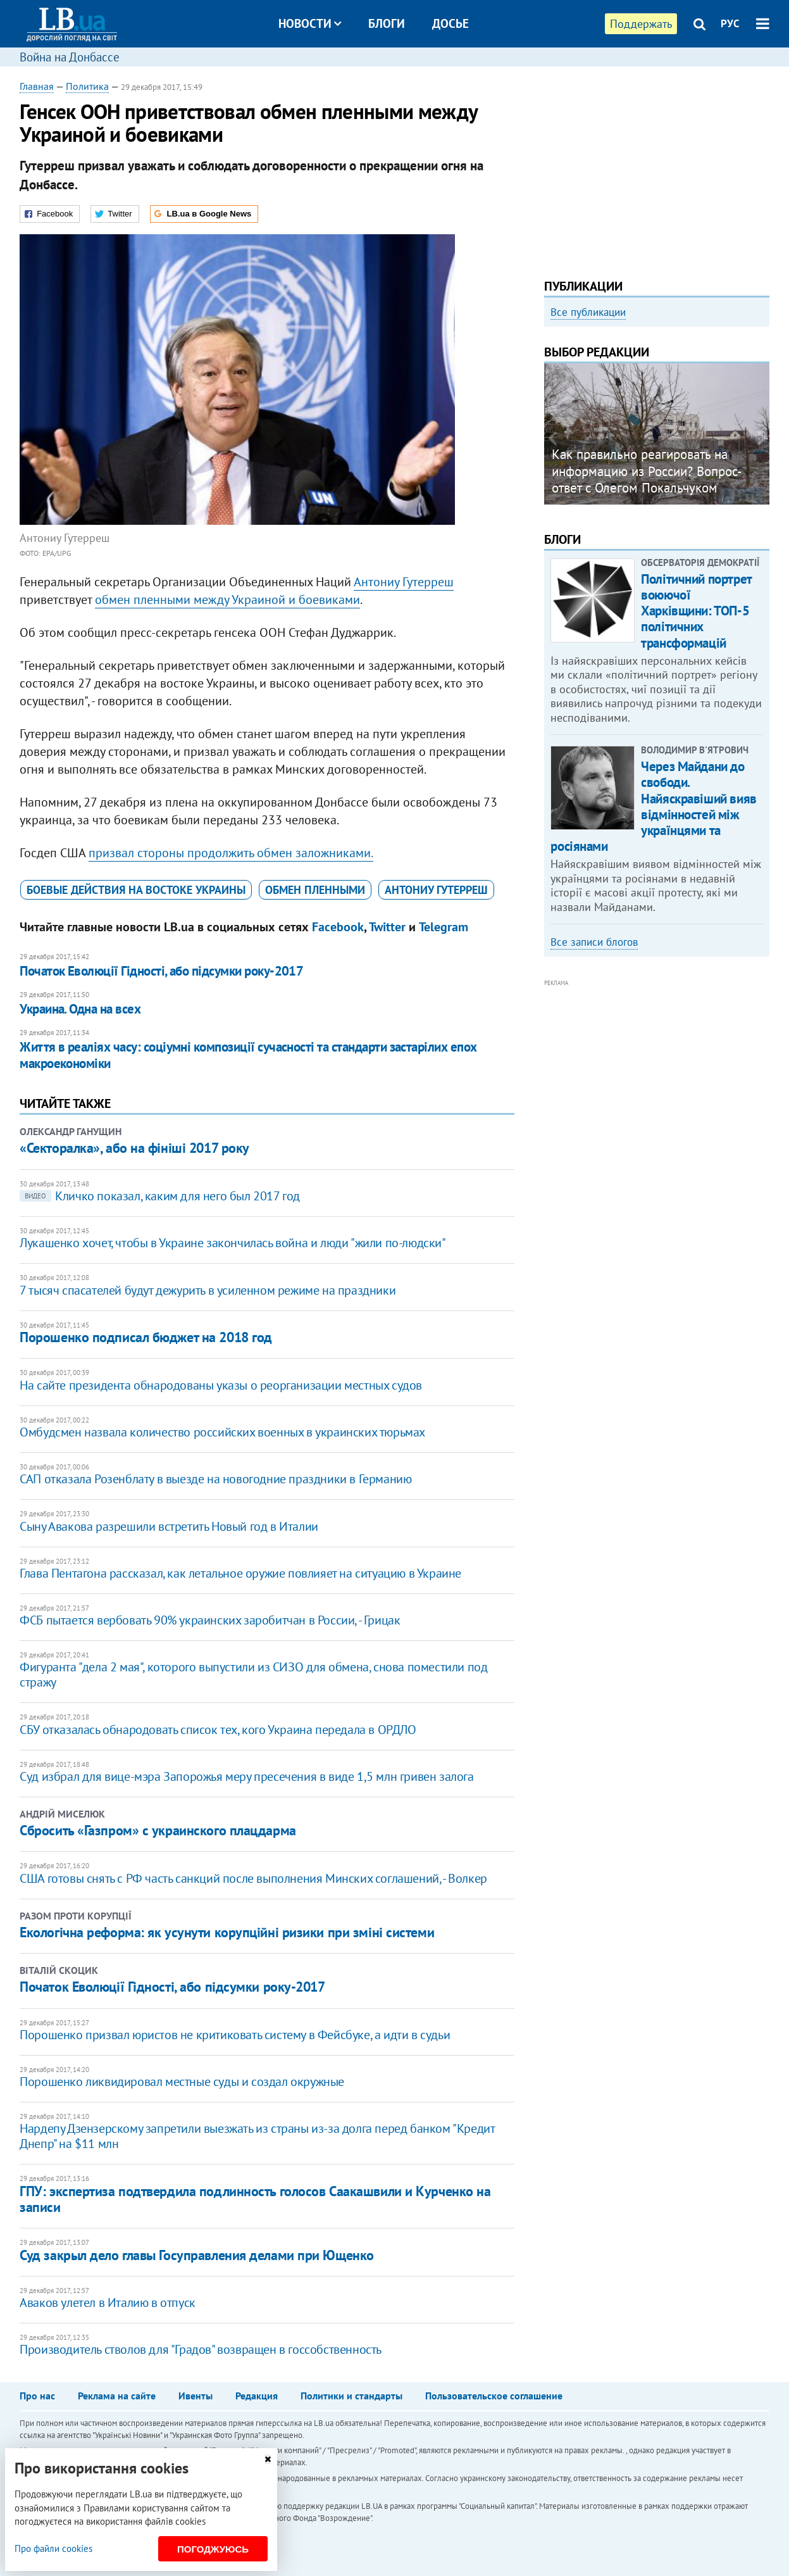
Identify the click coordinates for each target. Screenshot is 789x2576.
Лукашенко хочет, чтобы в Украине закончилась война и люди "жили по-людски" (232, 1243)
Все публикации (588, 312)
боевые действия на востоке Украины (136, 890)
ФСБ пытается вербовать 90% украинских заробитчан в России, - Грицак (210, 1620)
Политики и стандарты (351, 2395)
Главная (37, 86)
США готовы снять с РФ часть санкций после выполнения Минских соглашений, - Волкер (253, 1878)
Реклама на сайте (117, 2395)
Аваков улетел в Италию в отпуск (108, 2302)
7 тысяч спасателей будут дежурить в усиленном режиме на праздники (207, 1290)
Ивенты (195, 2395)
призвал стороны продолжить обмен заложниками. (231, 853)
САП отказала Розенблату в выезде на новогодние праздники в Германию (215, 1479)
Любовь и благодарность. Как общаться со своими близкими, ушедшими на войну (640, 481)
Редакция (256, 2395)
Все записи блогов (594, 942)
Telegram (443, 927)
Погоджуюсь (213, 2549)
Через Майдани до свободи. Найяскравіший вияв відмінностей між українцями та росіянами (653, 806)
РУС (730, 23)
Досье (450, 23)
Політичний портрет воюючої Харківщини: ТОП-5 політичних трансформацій (696, 610)
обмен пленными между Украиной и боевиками (227, 599)
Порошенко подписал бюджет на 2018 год (146, 1337)
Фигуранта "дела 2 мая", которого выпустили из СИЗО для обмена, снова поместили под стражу (253, 1674)
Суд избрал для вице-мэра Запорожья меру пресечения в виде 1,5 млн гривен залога (246, 1776)
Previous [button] (551, 438)
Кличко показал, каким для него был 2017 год (160, 1196)
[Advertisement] (656, 167)
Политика (87, 86)
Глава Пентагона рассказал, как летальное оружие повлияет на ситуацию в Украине (240, 1573)
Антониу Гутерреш (404, 582)
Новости (309, 23)
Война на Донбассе (70, 57)
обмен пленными (315, 890)
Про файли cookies (53, 2548)
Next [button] (761, 438)
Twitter (387, 927)
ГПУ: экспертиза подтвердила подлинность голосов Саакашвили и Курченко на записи (255, 2199)
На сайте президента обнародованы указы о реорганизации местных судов (221, 1385)
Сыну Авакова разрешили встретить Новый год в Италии (169, 1526)
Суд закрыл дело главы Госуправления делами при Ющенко (197, 2255)
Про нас (37, 2395)
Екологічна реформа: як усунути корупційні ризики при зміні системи (227, 1932)
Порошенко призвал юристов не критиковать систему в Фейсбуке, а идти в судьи (235, 2034)
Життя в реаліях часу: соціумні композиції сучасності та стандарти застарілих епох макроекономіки (248, 1055)
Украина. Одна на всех (80, 1008)
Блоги (386, 23)
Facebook (338, 927)
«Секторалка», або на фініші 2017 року (134, 1148)
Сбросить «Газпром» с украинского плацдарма (158, 1830)
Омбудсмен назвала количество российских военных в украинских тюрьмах (222, 1432)
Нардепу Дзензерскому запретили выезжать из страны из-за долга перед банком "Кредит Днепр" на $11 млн (257, 2136)
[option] (656, 438)
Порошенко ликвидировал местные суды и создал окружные (182, 2081)
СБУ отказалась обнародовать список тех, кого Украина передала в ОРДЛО (218, 1729)
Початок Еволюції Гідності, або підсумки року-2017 (161, 970)
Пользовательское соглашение (493, 2395)
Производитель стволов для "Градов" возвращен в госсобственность (201, 2349)
